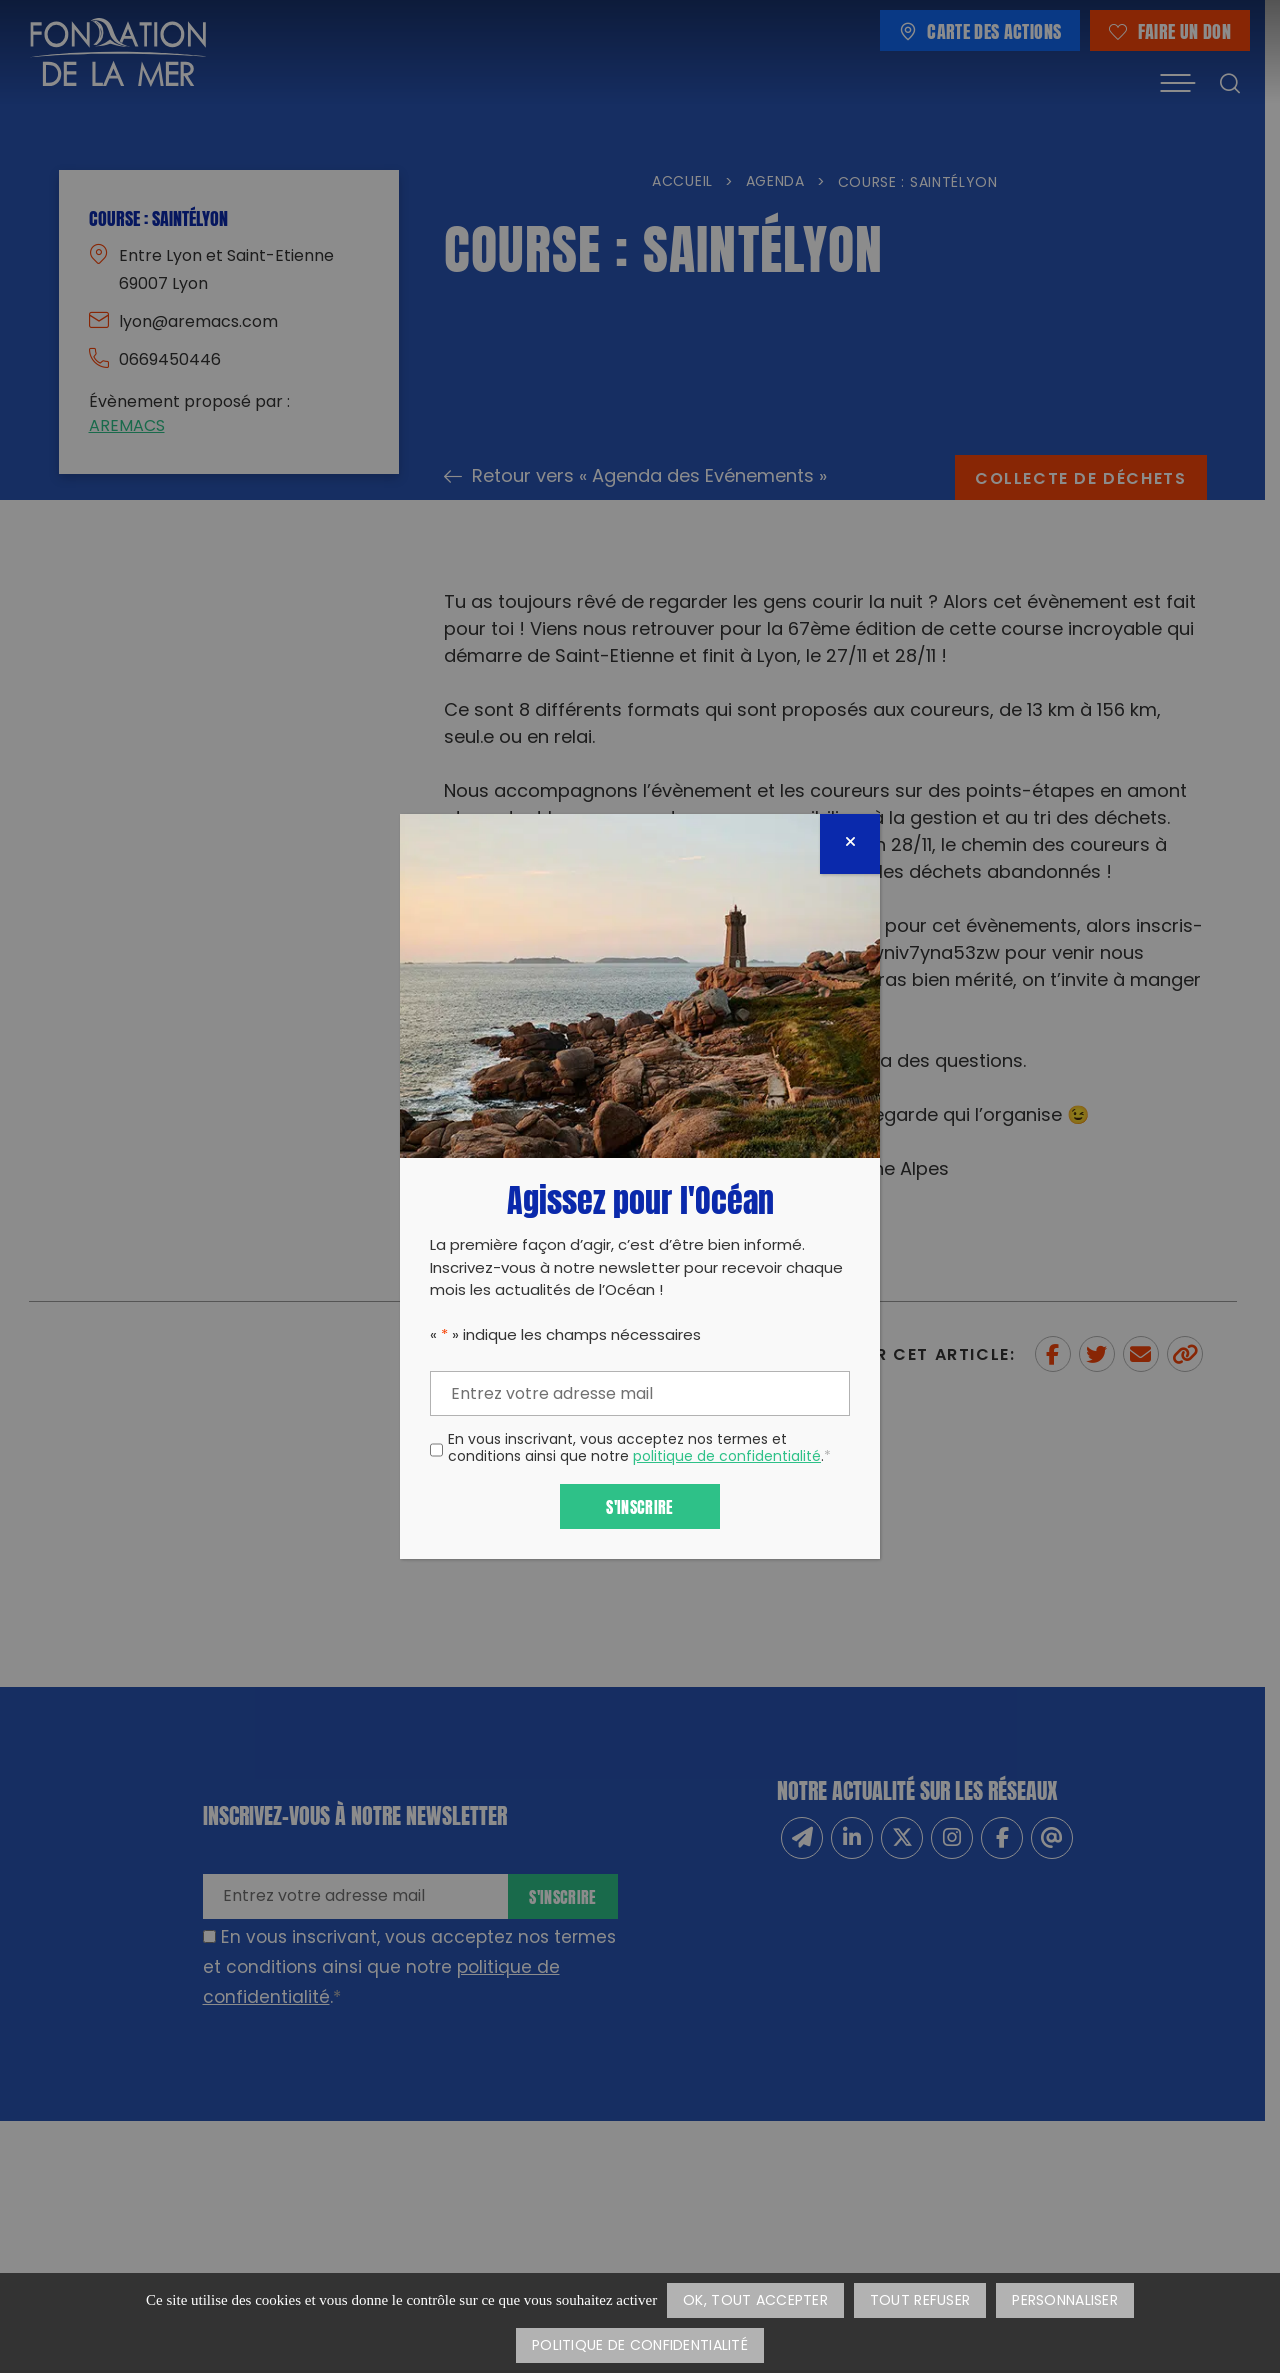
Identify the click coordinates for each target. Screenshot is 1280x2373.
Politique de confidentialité (640, 2346)
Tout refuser (920, 2301)
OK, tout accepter (755, 2301)
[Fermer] (850, 844)
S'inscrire (639, 1505)
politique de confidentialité (727, 1457)
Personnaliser (1065, 2301)
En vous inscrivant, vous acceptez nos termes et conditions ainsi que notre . (639, 1450)
